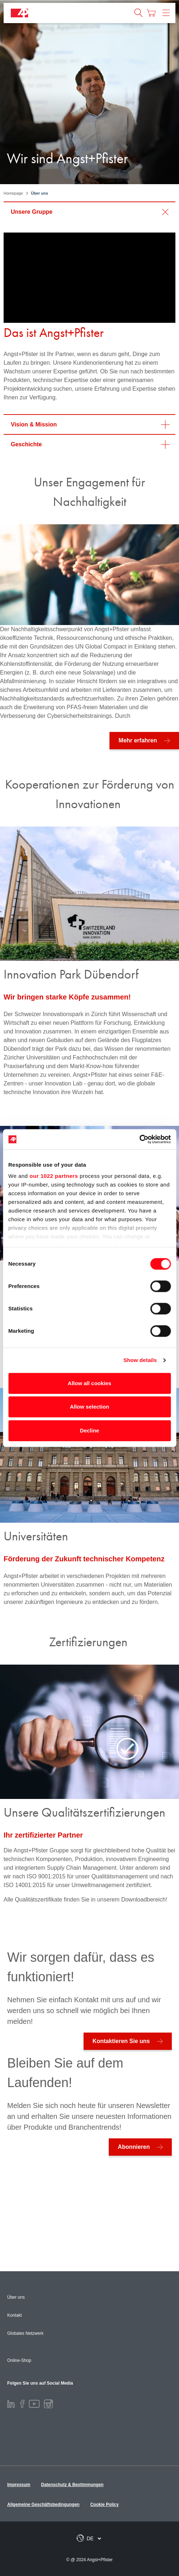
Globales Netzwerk (25, 2333)
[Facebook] (22, 2403)
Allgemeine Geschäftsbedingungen (43, 2504)
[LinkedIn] (11, 2403)
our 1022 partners (54, 1176)
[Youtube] (34, 2403)
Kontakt (14, 2315)
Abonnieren (134, 2147)
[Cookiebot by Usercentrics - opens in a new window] (139, 1139)
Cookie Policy (104, 2504)
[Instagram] (48, 2403)
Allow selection (89, 1407)
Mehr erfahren (137, 740)
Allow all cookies (89, 1383)
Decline (89, 1430)
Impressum (18, 2484)
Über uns (16, 2297)
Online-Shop (19, 2360)
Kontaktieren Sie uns (121, 2041)
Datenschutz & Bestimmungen (72, 2484)
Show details (140, 1360)
